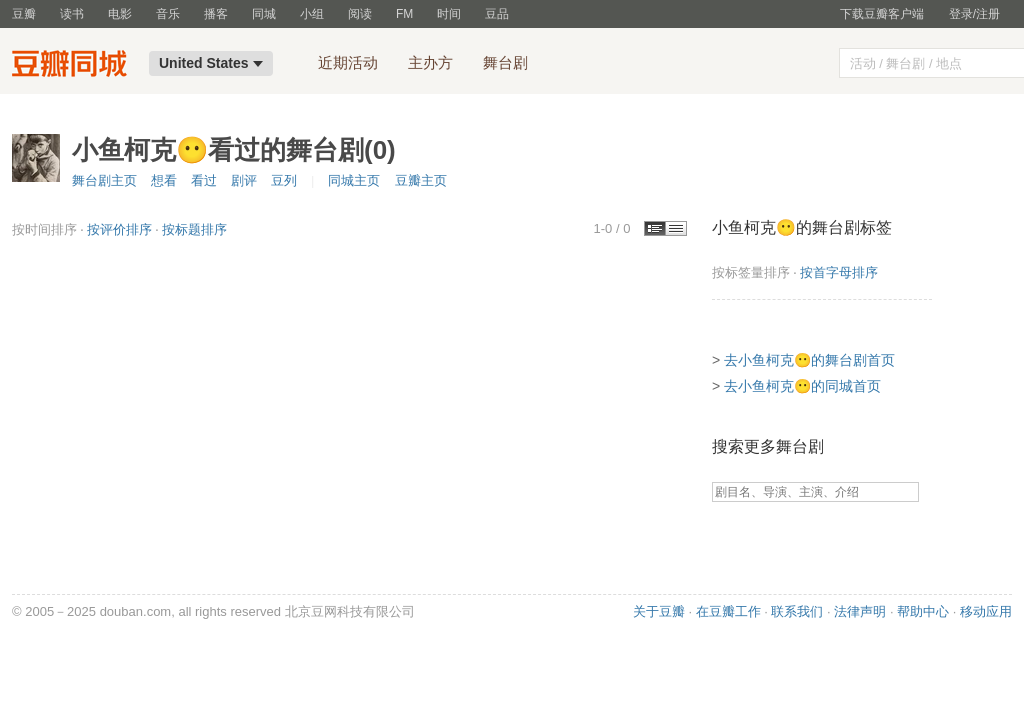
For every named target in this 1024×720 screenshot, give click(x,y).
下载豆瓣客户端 (882, 14)
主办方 (430, 62)
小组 (312, 14)
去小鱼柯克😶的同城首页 (802, 386)
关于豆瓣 (659, 611)
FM (404, 14)
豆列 (284, 180)
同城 (264, 14)
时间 (449, 14)
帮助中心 (923, 611)
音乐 (168, 14)
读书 (72, 14)
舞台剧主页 (104, 180)
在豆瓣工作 (728, 611)
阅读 (360, 14)
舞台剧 (505, 62)
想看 (164, 180)
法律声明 (860, 611)
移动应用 (986, 611)
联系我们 (797, 611)
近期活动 (348, 62)
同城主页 (354, 180)
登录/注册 (974, 14)
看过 (204, 180)
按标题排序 (194, 229)
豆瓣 (24, 14)
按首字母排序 (839, 272)
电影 (120, 14)
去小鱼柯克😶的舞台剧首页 (809, 360)
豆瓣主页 (421, 180)
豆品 (497, 14)
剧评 (244, 180)
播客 (216, 14)
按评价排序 (119, 229)
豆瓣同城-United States (74, 66)
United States (211, 63)
